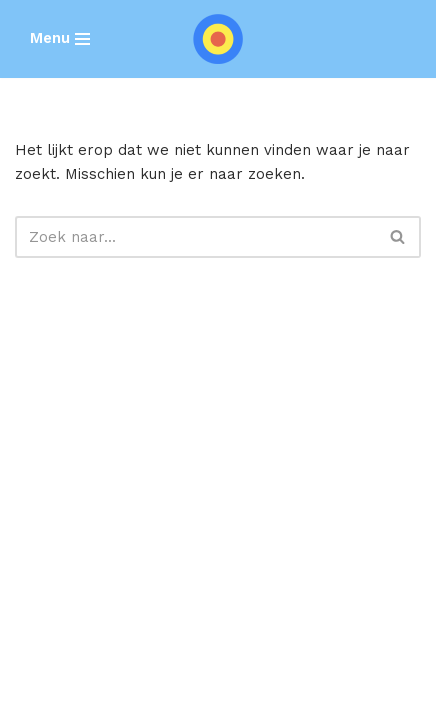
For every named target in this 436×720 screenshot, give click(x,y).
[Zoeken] (195, 237)
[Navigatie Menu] (60, 38)
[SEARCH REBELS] (218, 39)
